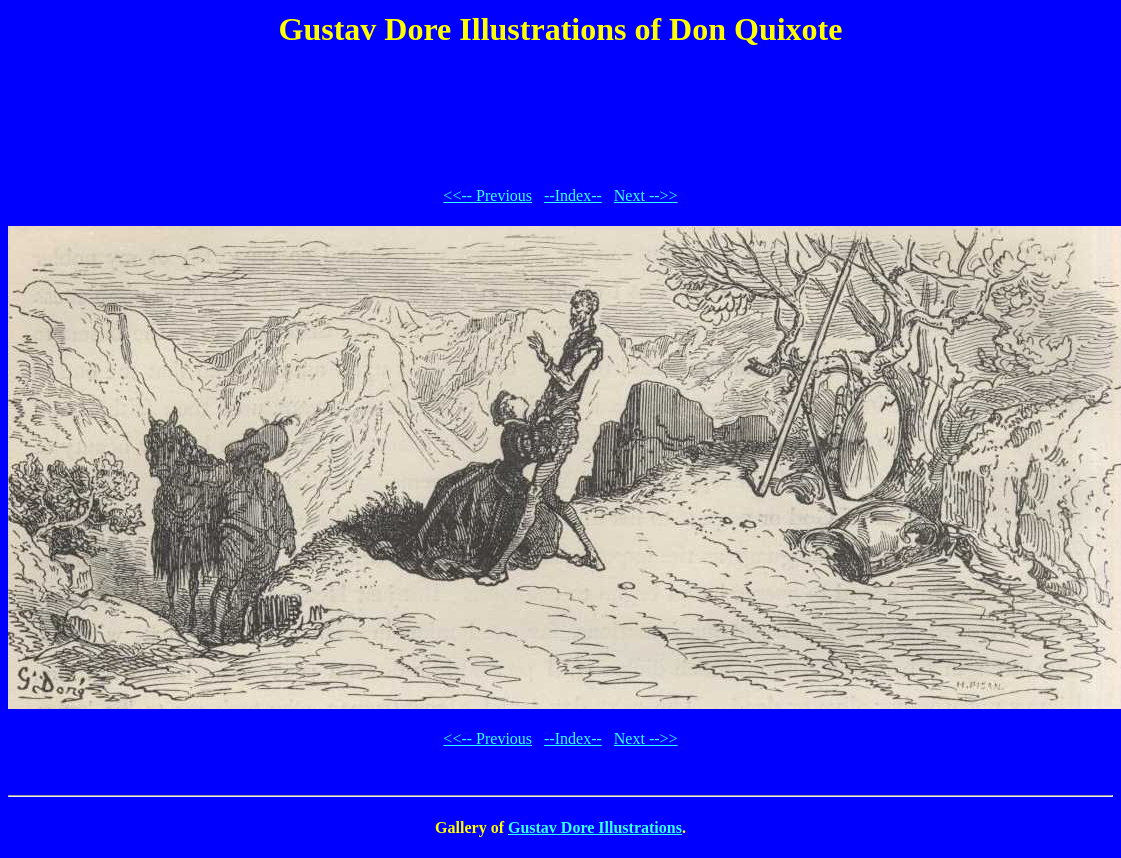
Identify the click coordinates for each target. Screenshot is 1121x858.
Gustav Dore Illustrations (595, 827)
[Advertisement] (561, 114)
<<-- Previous (487, 195)
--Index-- (573, 195)
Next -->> (646, 195)
